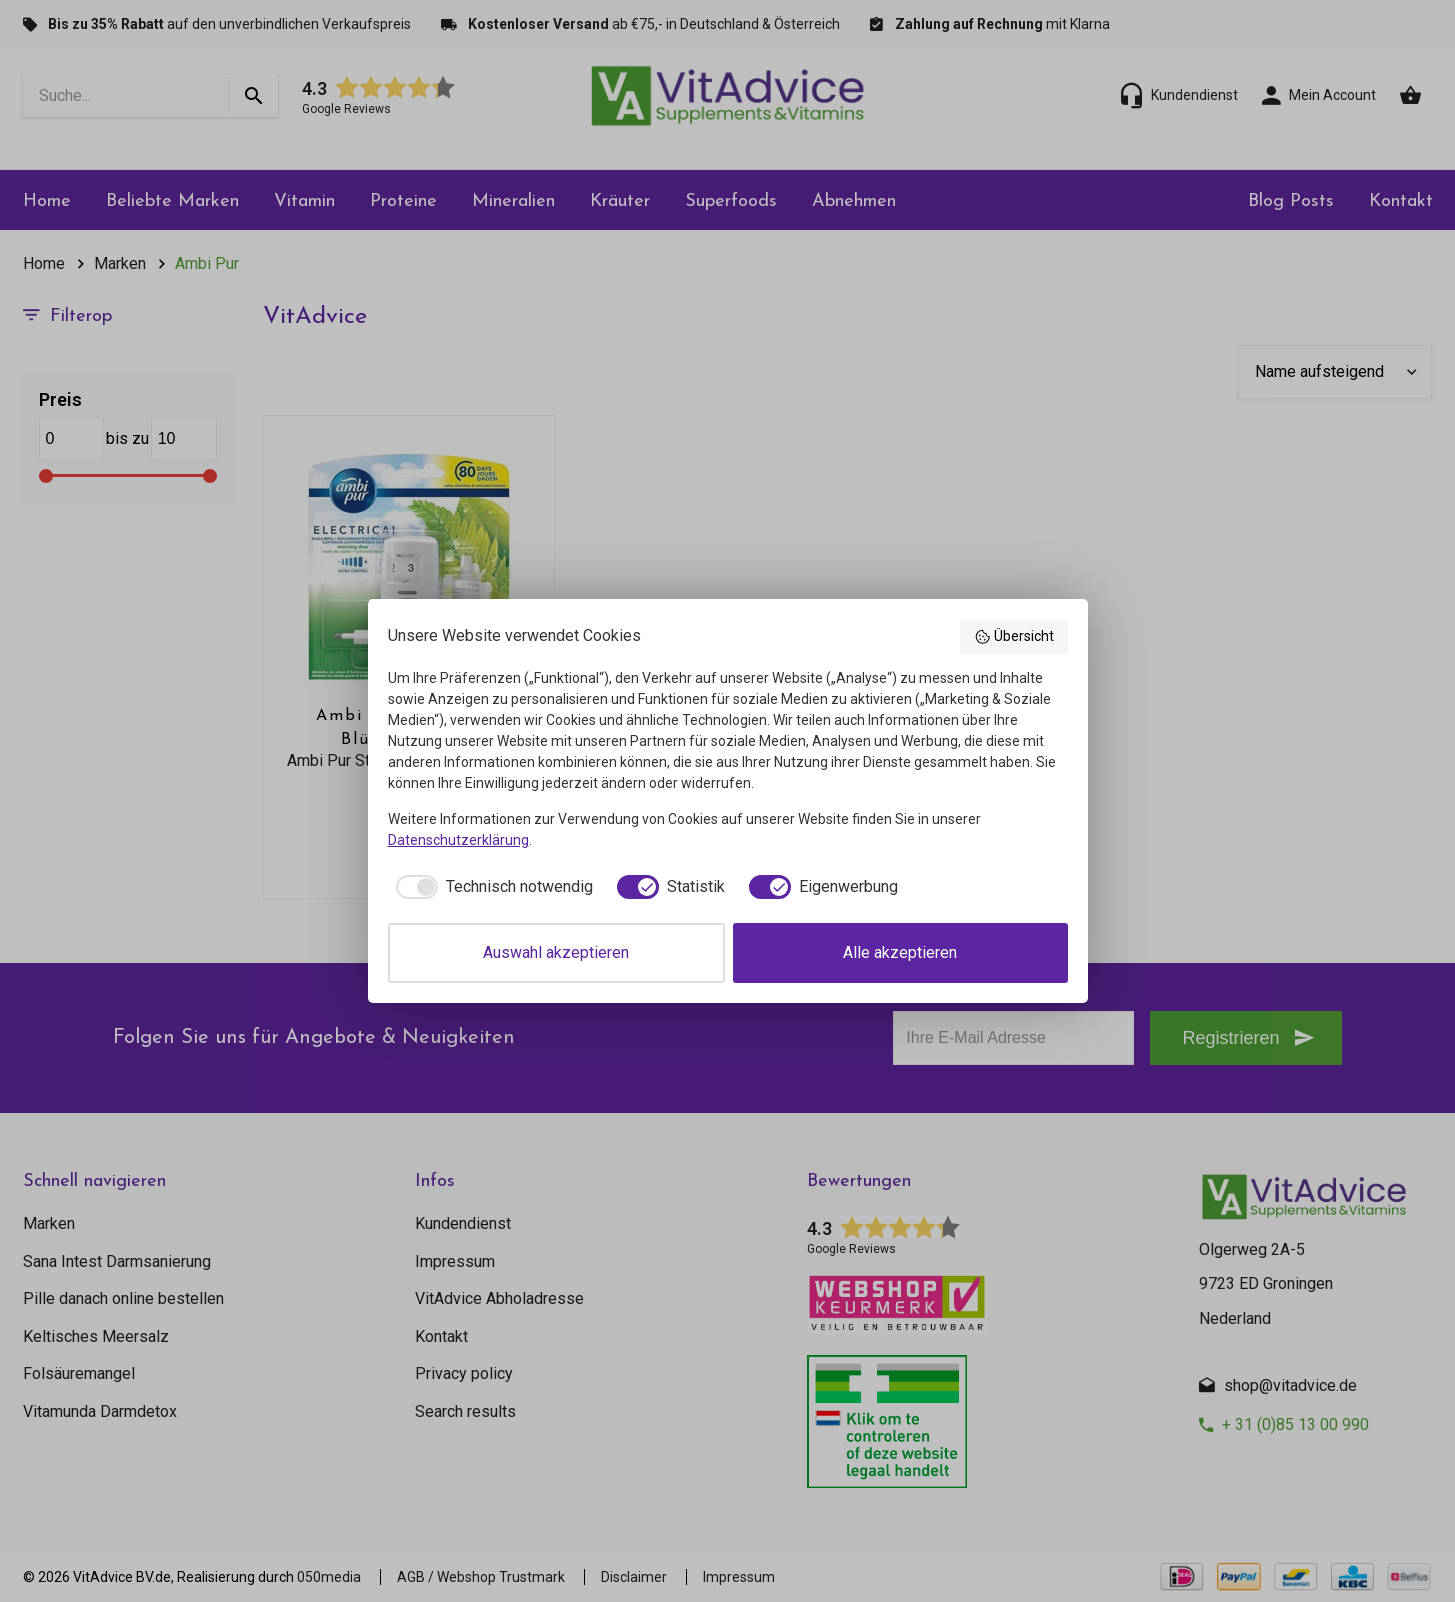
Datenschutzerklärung (458, 840)
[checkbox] (490, 887)
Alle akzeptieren (900, 952)
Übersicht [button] (1014, 637)
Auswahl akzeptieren (556, 952)
